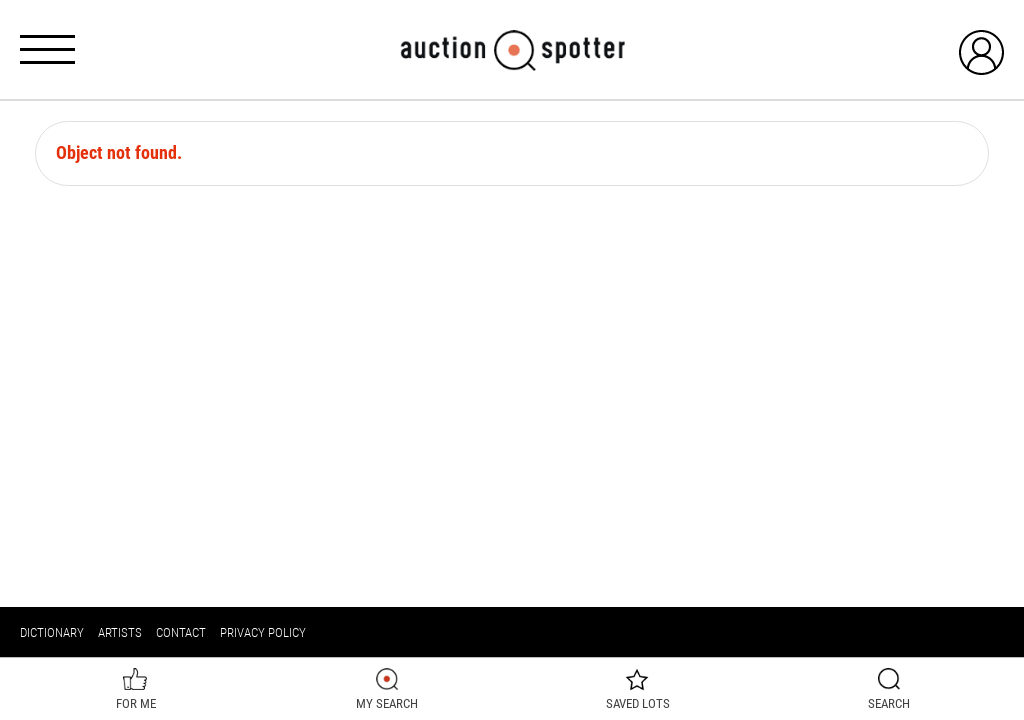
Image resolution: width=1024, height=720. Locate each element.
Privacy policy (263, 632)
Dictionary (52, 632)
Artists (120, 632)
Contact (181, 632)
